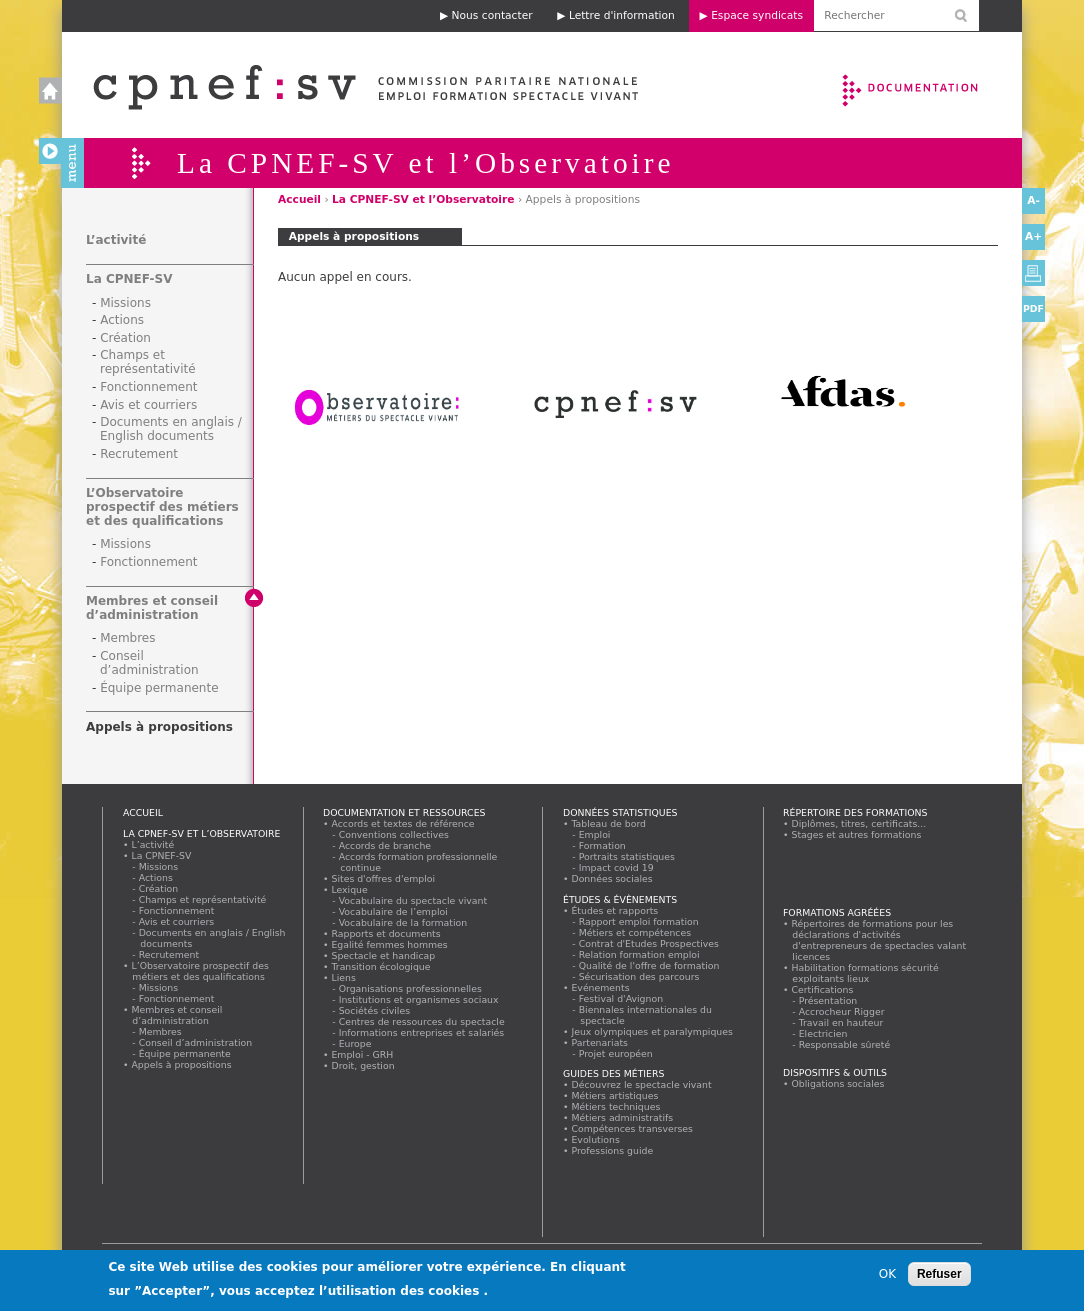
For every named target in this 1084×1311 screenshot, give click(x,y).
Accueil (345, 85)
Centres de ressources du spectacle (422, 1021)
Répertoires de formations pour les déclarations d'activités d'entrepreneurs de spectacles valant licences (879, 940)
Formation (602, 845)
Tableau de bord (609, 823)
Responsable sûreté (845, 1044)
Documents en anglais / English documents (171, 429)
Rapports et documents (386, 933)
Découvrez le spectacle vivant (641, 1084)
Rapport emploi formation (639, 921)
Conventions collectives (394, 834)
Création (125, 338)
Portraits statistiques (627, 856)
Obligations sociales (838, 1083)
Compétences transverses (632, 1128)
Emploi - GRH (362, 1054)
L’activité (116, 240)
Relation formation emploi (639, 954)
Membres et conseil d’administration (152, 608)
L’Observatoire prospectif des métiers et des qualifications (162, 507)
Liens (343, 977)
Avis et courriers (148, 405)
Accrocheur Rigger (842, 1011)
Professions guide (612, 1150)
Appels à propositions (159, 727)
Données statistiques (620, 812)
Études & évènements (620, 899)
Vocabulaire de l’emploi (393, 911)
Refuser (939, 1274)
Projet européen (616, 1053)
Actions (122, 320)
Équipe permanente (159, 688)
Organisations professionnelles (410, 988)
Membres (127, 638)
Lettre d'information (622, 15)
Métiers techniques (616, 1106)
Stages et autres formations (856, 834)
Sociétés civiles (375, 1010)
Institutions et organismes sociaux (419, 999)
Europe (355, 1043)
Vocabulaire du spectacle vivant (413, 900)
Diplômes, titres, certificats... (859, 823)
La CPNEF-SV (129, 279)
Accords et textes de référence (403, 823)
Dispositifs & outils (835, 1072)
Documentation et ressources (929, 85)
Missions (125, 303)
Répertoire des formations (855, 812)
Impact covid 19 (616, 867)
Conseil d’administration (149, 663)
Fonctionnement (148, 387)
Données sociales (612, 878)
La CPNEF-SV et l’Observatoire (423, 199)
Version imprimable (1033, 273)
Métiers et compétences (635, 932)
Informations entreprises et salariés (422, 1032)
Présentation (828, 1000)
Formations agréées (837, 912)
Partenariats (600, 1042)
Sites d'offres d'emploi (383, 878)
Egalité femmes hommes (389, 944)
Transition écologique (381, 966)
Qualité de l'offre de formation (649, 965)
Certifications (822, 989)
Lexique (349, 889)
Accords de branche (385, 845)
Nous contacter (492, 15)
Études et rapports (615, 910)
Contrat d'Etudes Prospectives (649, 943)
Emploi (595, 834)
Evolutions (596, 1139)
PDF (1033, 308)
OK (887, 1274)
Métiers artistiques (615, 1095)
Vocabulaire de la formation (403, 922)
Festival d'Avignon (621, 998)
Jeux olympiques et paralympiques (652, 1031)
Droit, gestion (363, 1065)
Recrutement (139, 454)
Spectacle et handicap (383, 955)
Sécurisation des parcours (639, 976)
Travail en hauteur (841, 1022)
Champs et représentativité (148, 362)
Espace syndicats (757, 15)
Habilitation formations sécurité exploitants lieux (865, 973)
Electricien (823, 1033)
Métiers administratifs (622, 1117)
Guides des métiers (613, 1073)
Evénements (600, 987)
